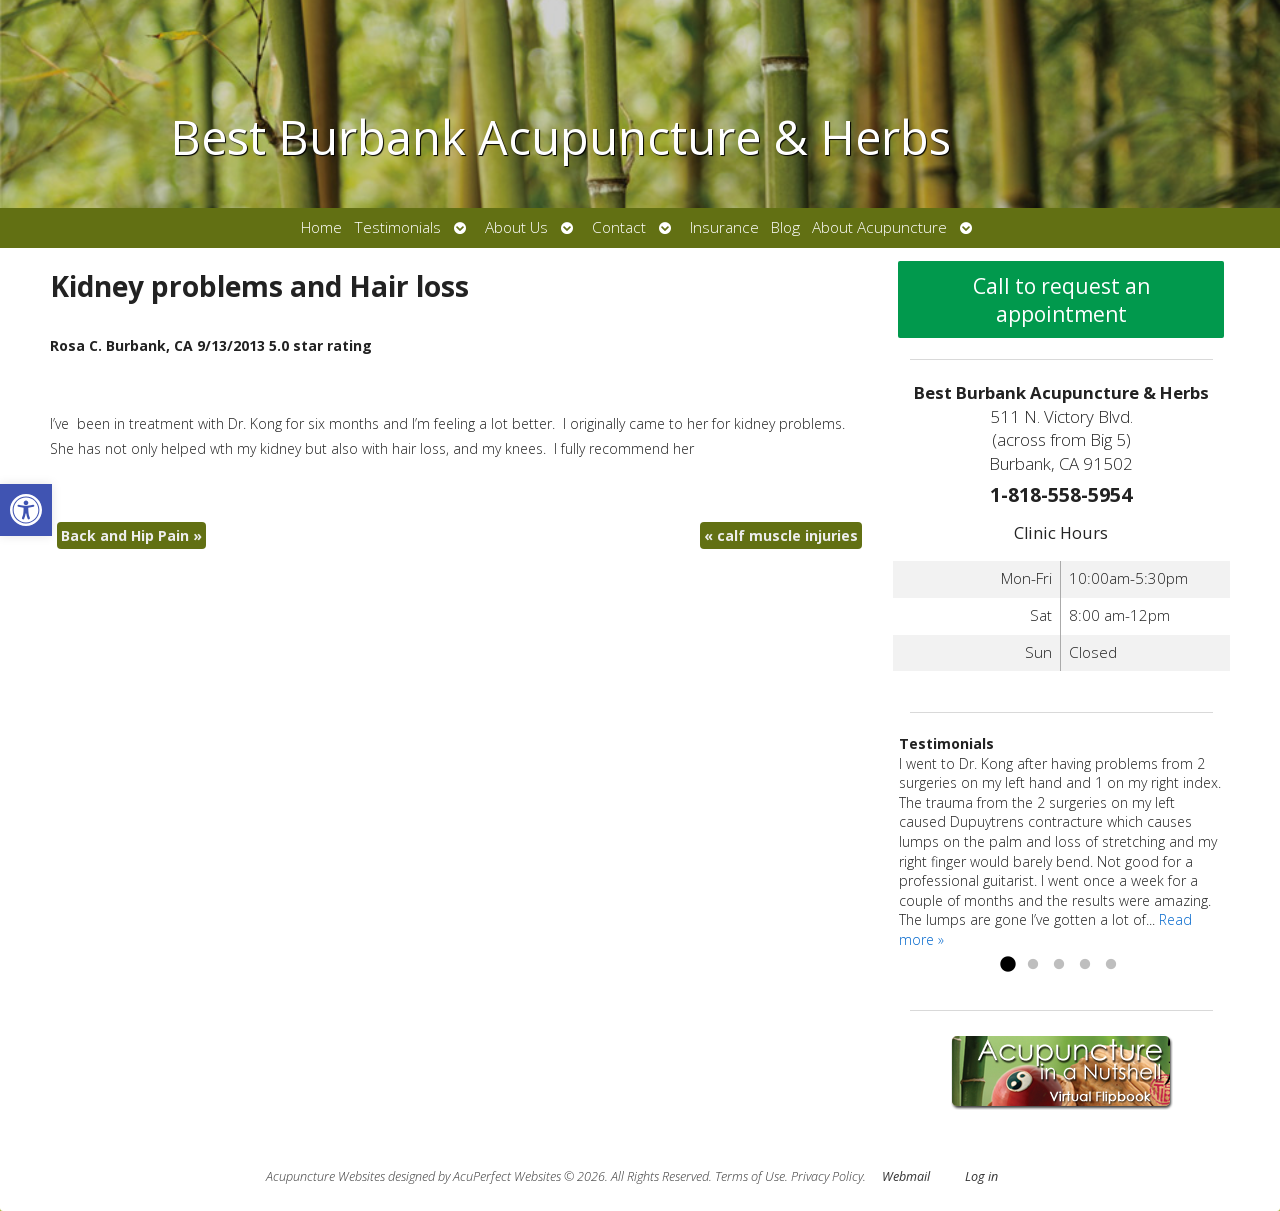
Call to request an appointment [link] (1061, 300)
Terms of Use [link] (750, 1176)
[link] (26, 510)
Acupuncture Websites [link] (325, 1176)
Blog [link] (785, 227)
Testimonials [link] (397, 227)
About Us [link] (516, 227)
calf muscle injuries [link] (781, 535)
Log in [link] (981, 1176)
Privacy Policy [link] (827, 1176)
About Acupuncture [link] (879, 227)
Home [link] (321, 227)
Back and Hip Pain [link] (131, 535)
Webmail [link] (906, 1176)
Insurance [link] (724, 227)
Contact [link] (619, 227)
